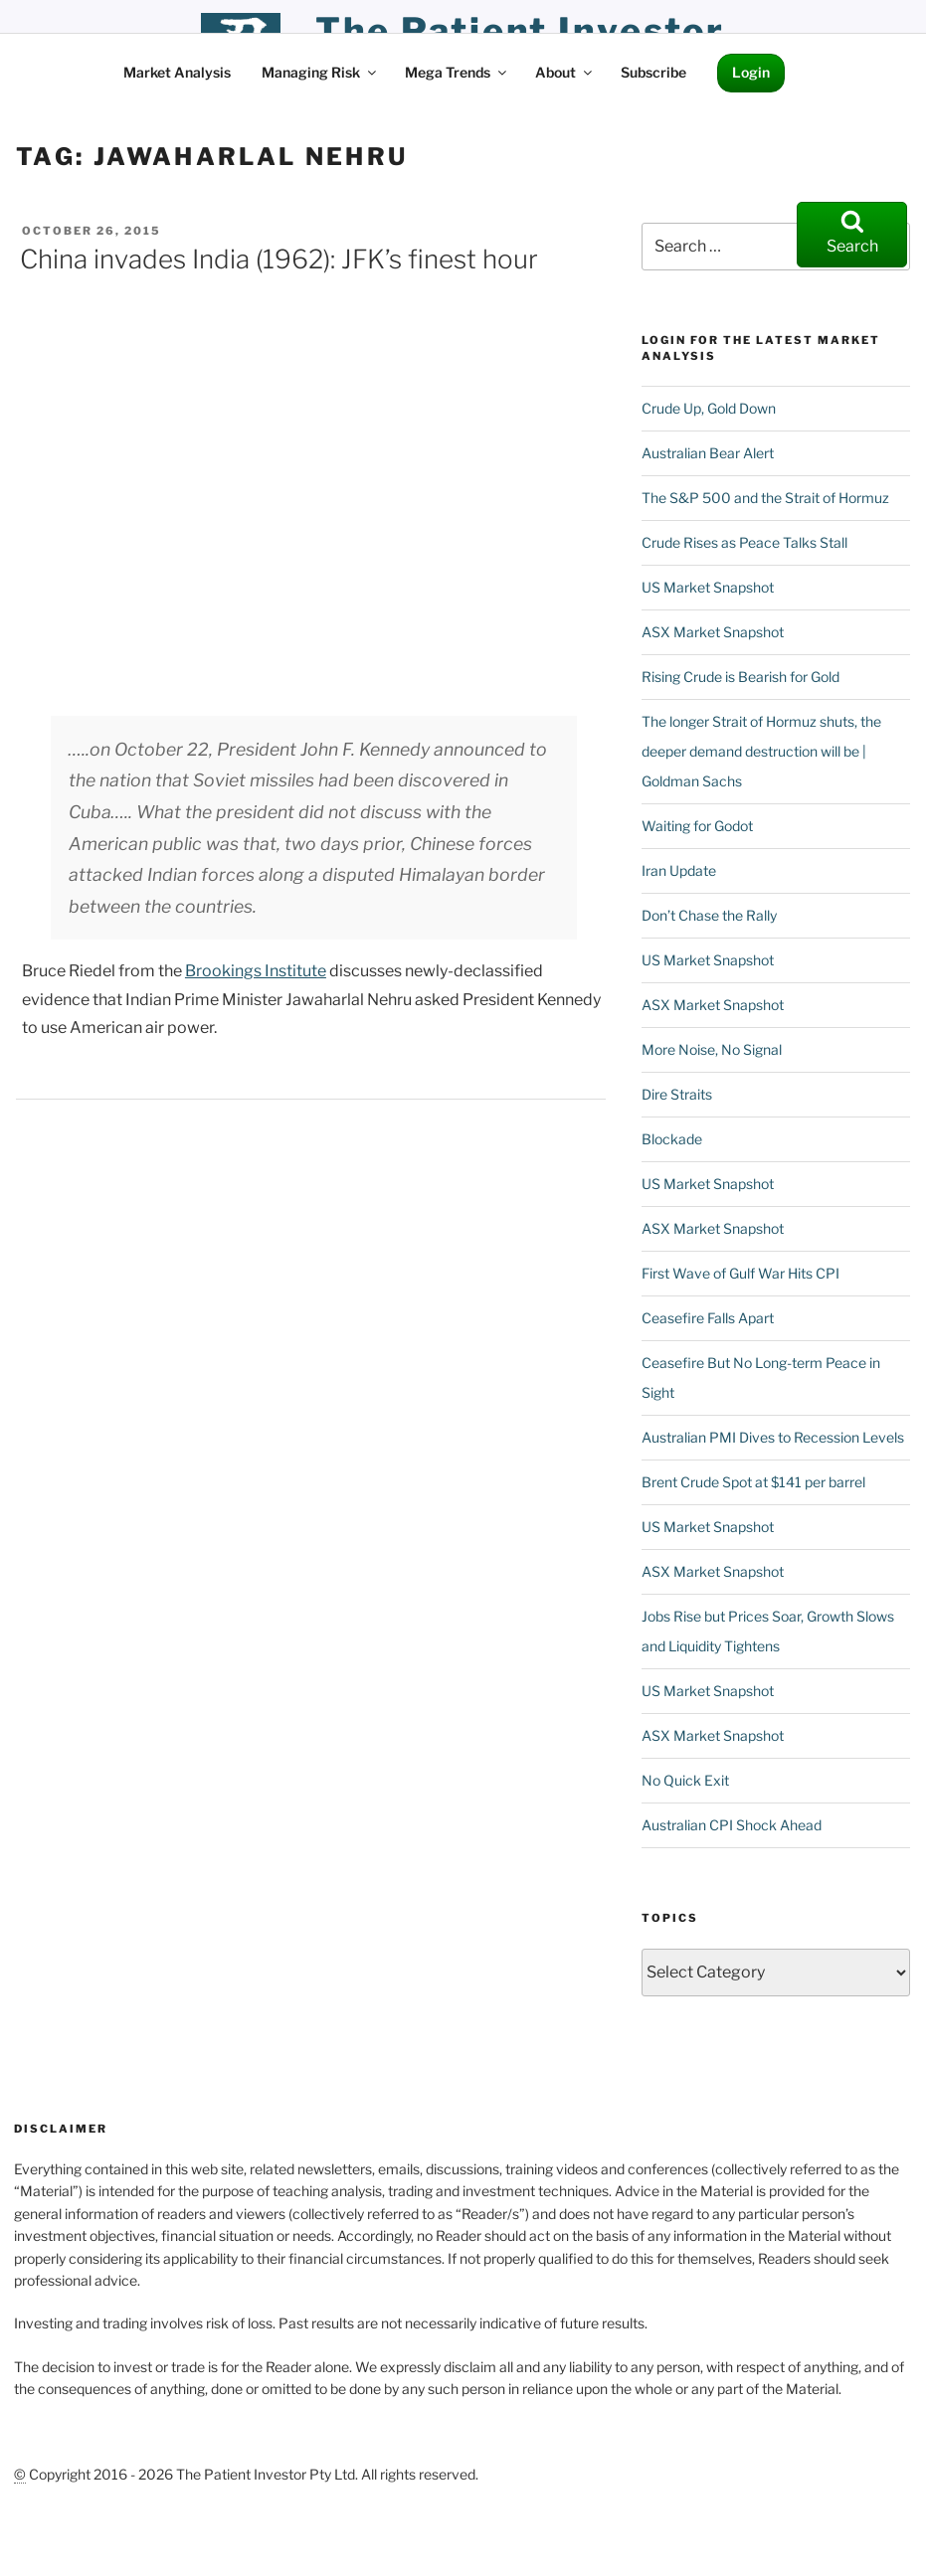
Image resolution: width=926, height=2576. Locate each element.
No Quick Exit (685, 1780)
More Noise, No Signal (712, 1049)
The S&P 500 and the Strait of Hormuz (765, 497)
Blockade (672, 1138)
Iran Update (679, 870)
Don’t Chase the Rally (709, 915)
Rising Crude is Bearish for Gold (740, 676)
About (565, 72)
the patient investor (520, 31)
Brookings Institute (255, 970)
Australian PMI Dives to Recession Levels (773, 1437)
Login (751, 72)
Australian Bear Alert (708, 452)
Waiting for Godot (697, 825)
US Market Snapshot (708, 587)
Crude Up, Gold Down (709, 408)
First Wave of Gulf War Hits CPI (740, 1273)
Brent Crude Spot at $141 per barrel (753, 1481)
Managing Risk (320, 72)
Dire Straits (677, 1094)
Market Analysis (177, 72)
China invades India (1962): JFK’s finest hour (279, 259)
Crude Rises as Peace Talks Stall (744, 542)
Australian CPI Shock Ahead (732, 1824)
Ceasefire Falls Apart (708, 1317)
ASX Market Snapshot (713, 631)
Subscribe (653, 72)
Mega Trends (457, 72)
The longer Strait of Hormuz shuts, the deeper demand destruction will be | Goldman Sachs (761, 751)
